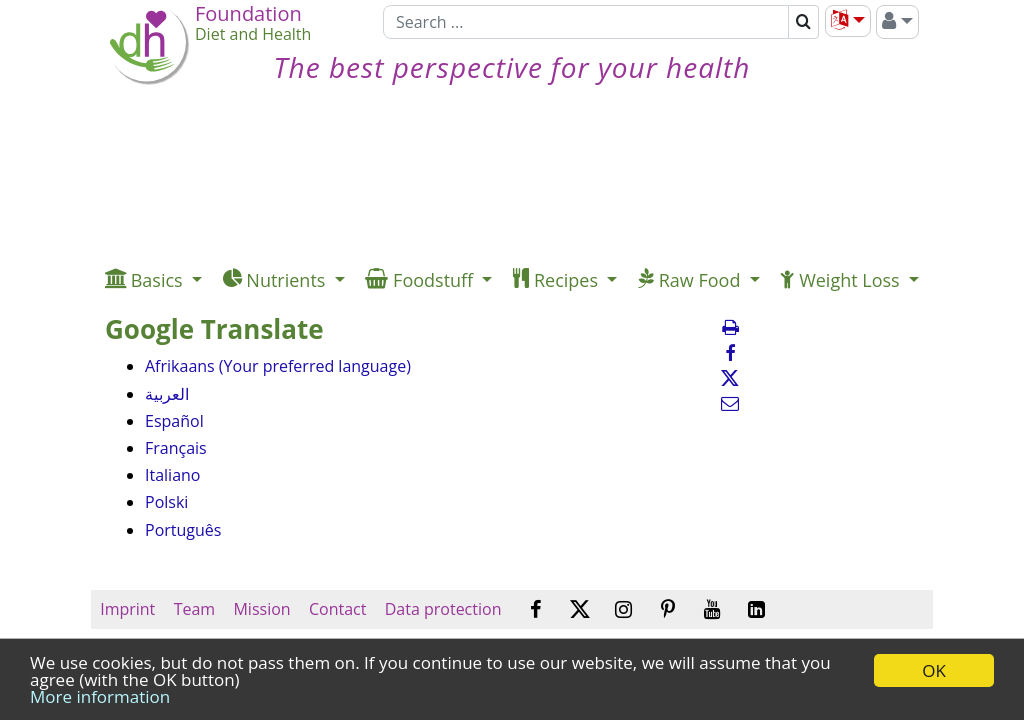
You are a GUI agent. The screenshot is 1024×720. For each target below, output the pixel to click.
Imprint (127, 609)
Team (194, 609)
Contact (338, 609)
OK (934, 670)
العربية (167, 394)
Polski (166, 502)
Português (183, 530)
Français (176, 448)
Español (174, 421)
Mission (261, 609)
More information (100, 696)
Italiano (172, 475)
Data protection (443, 609)
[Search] (586, 22)
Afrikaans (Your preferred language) (278, 366)
